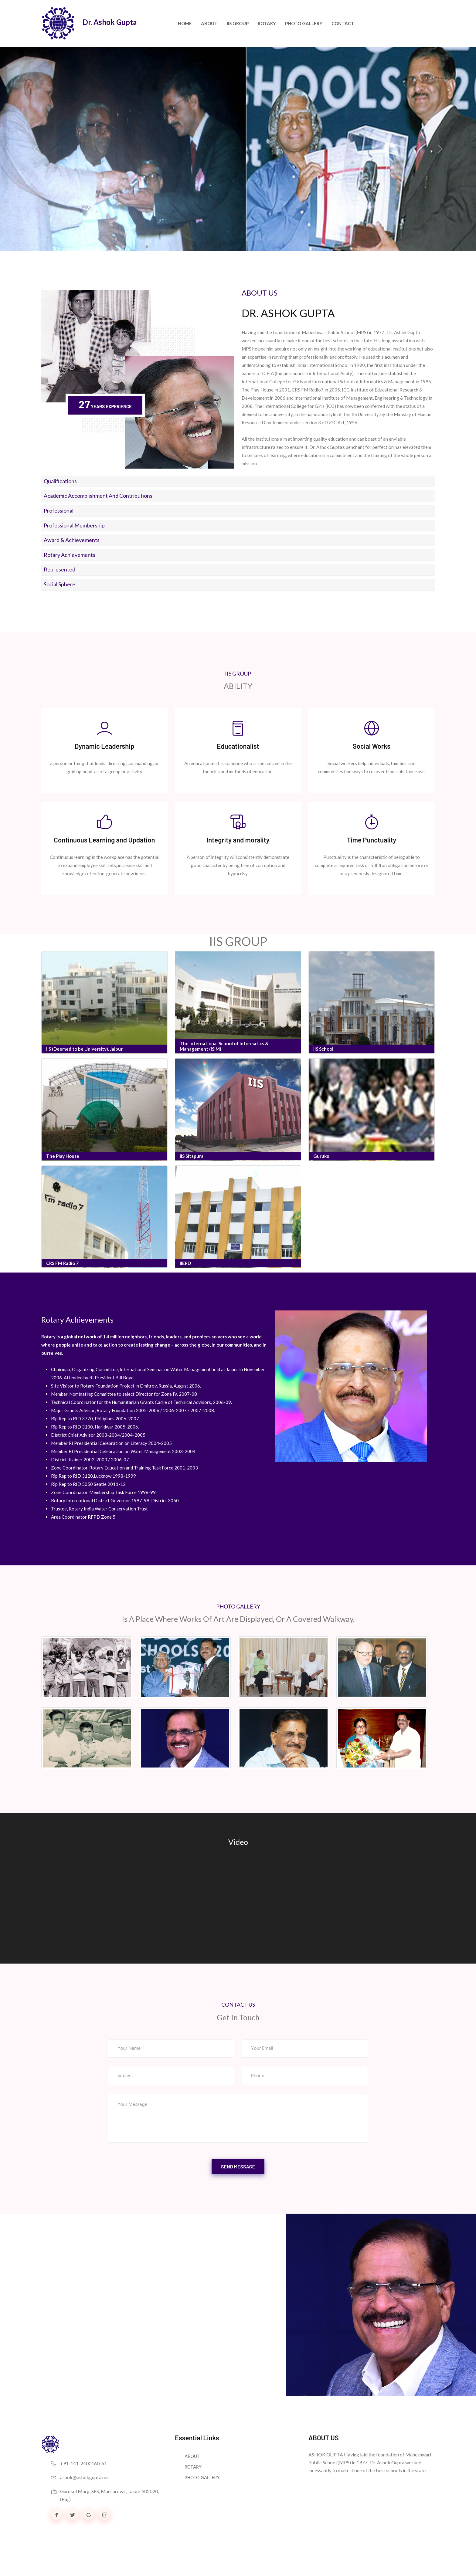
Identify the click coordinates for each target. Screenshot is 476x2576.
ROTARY (267, 23)
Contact (343, 23)
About (209, 23)
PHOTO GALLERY (303, 23)
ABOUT (192, 2469)
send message (238, 2178)
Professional (58, 510)
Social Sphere (59, 584)
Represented (59, 569)
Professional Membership (74, 525)
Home (185, 23)
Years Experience (108, 406)
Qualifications (60, 481)
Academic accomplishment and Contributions (98, 495)
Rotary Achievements (69, 554)
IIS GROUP (238, 23)
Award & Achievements (72, 540)
